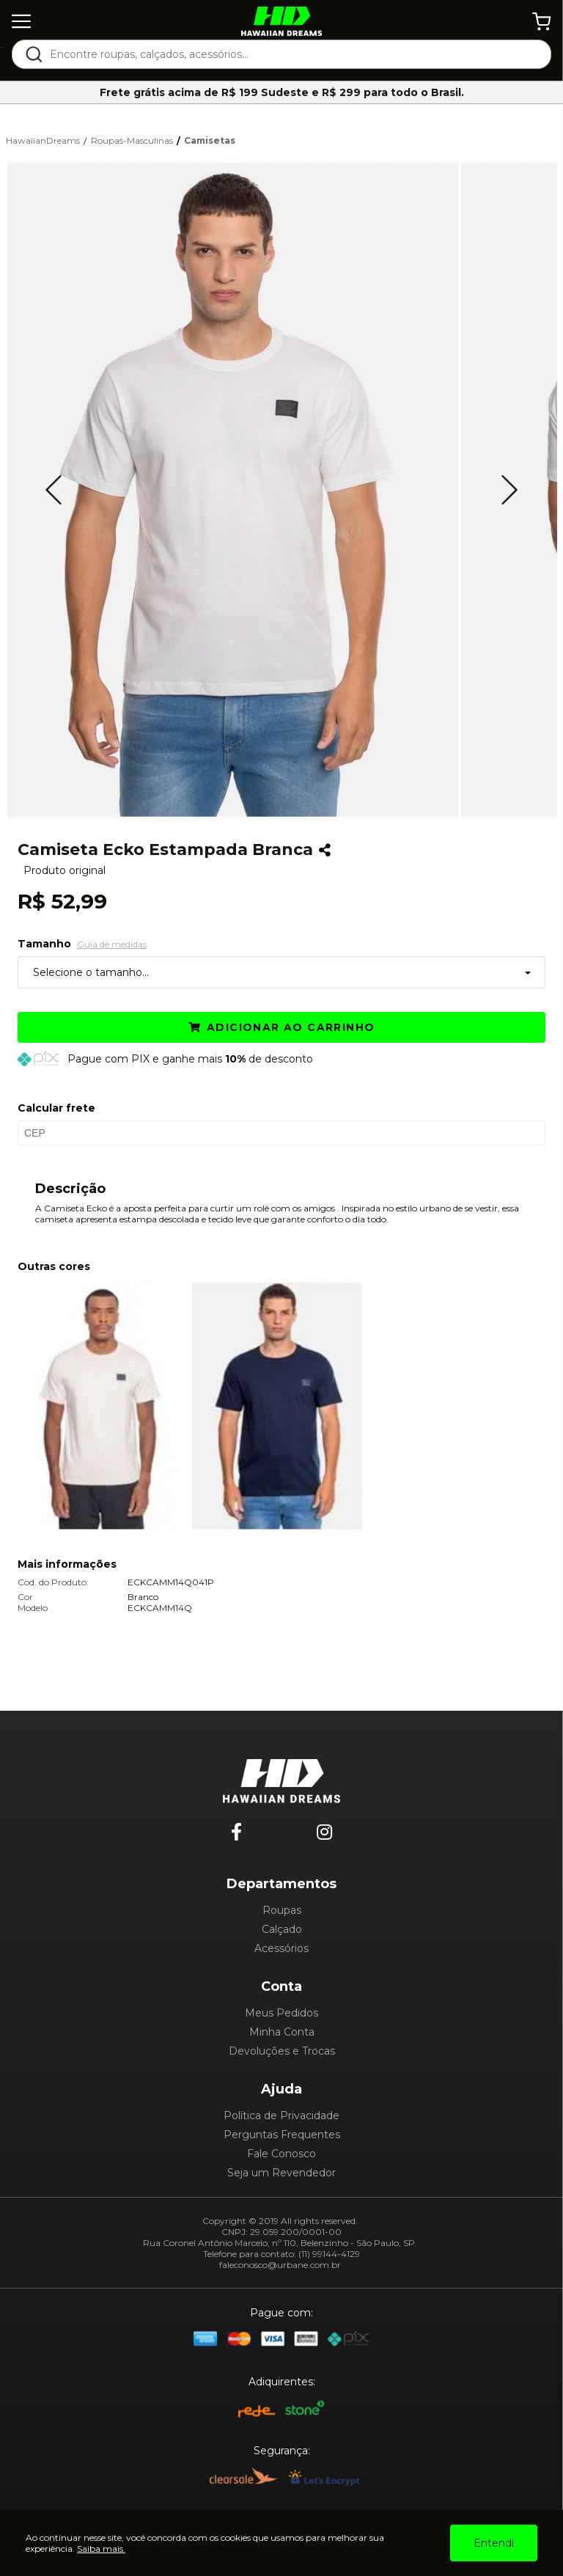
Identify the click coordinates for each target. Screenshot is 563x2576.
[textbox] (291, 54)
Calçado (282, 1929)
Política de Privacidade (281, 2115)
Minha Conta (281, 2032)
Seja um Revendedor (281, 2172)
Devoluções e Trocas (282, 2051)
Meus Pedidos (281, 2012)
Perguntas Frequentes (282, 2134)
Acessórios (281, 1948)
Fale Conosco (281, 2153)
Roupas (281, 1910)
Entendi (494, 2543)
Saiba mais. (101, 2548)
